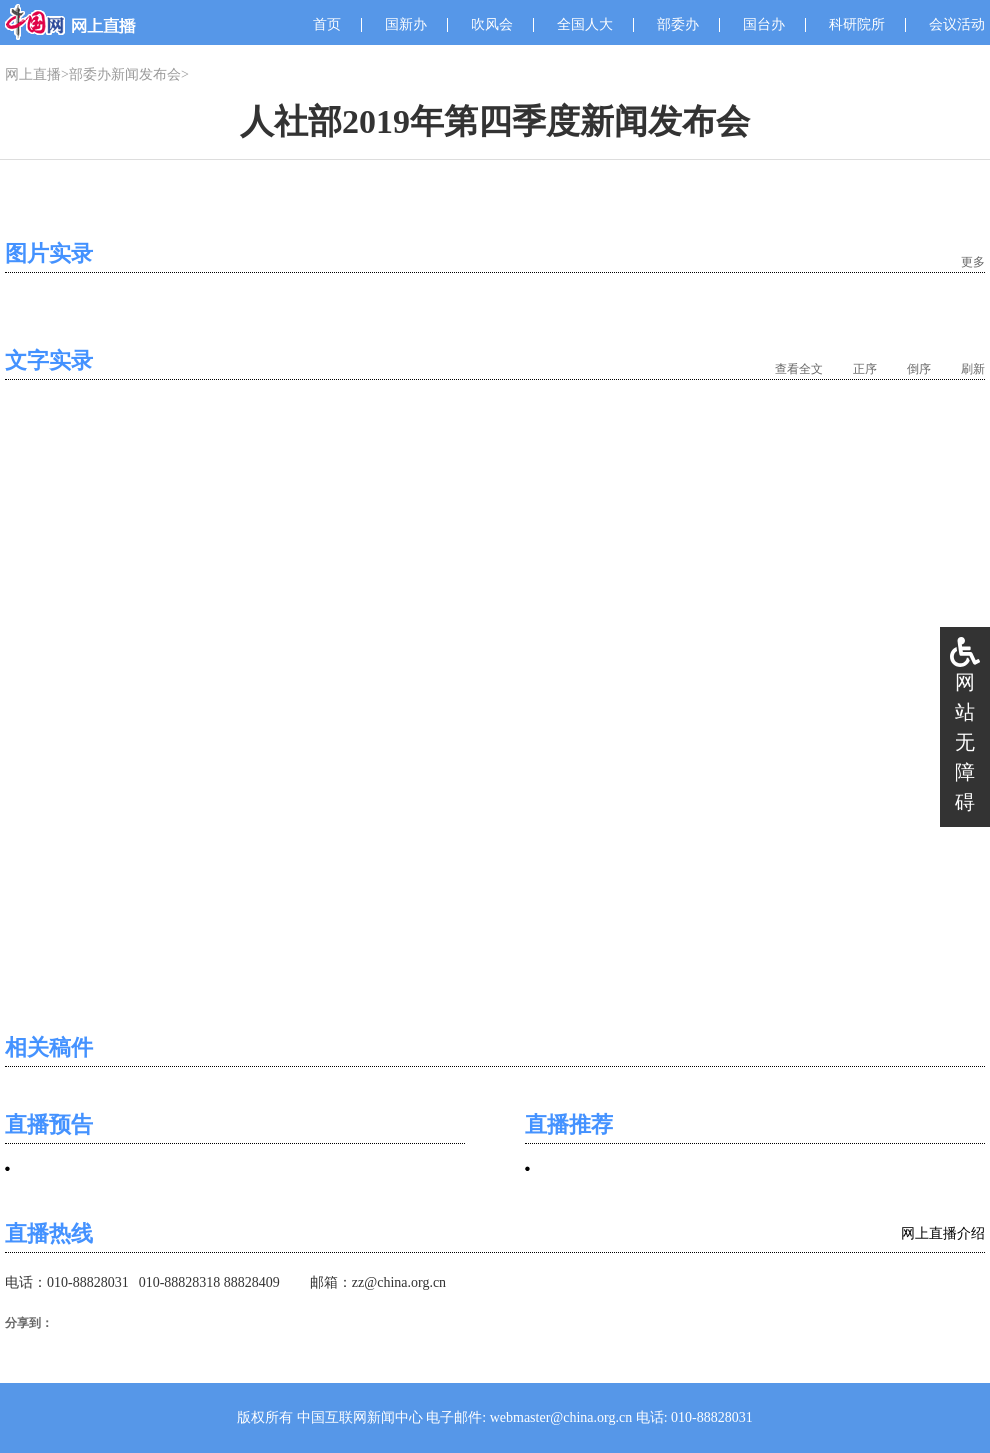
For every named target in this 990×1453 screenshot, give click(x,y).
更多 (973, 262)
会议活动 (957, 24)
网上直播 (33, 74)
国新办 (406, 24)
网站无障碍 (965, 742)
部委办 (678, 24)
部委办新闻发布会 (125, 74)
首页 (327, 24)
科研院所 (857, 24)
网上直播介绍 (943, 1233)
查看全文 (799, 369)
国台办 (764, 24)
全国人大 (585, 24)
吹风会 (492, 24)
